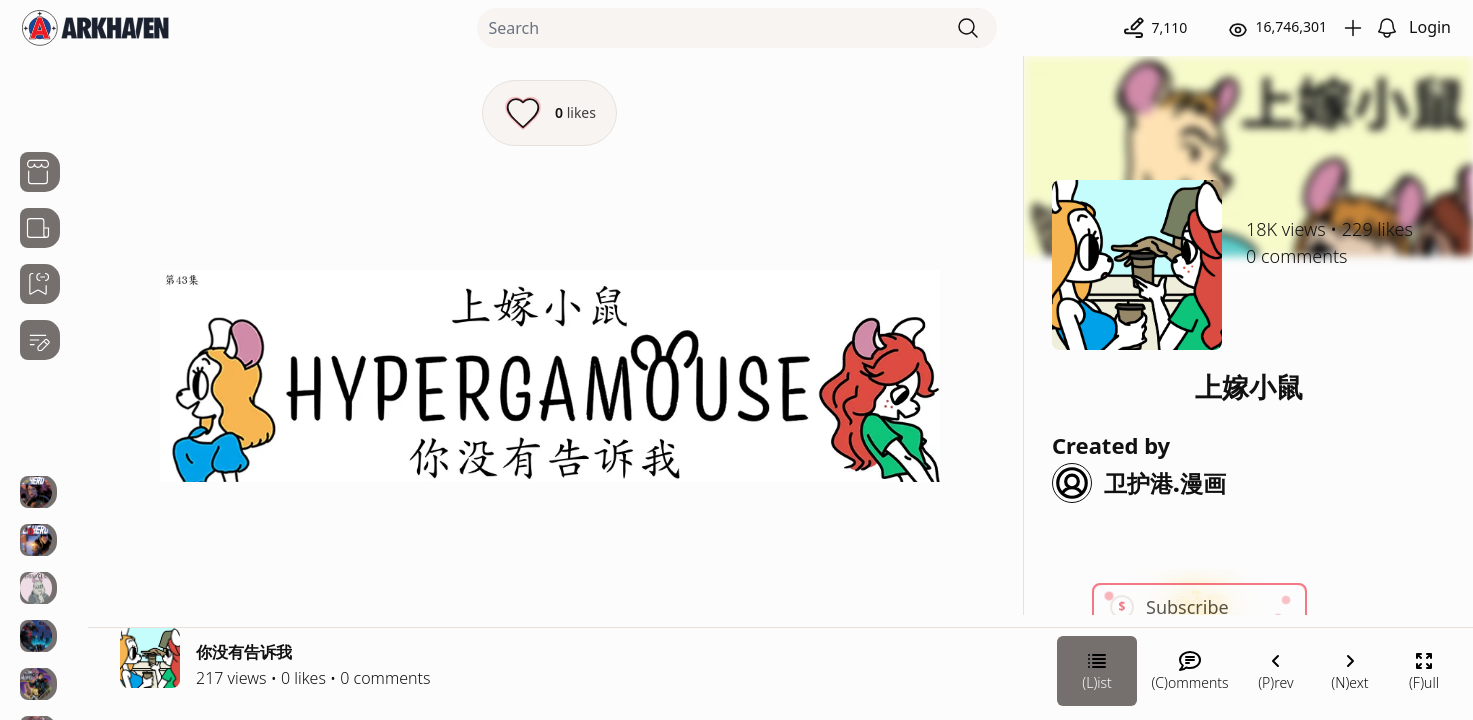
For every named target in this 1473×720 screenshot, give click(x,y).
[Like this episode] (549, 113)
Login (1430, 27)
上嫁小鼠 (1249, 386)
